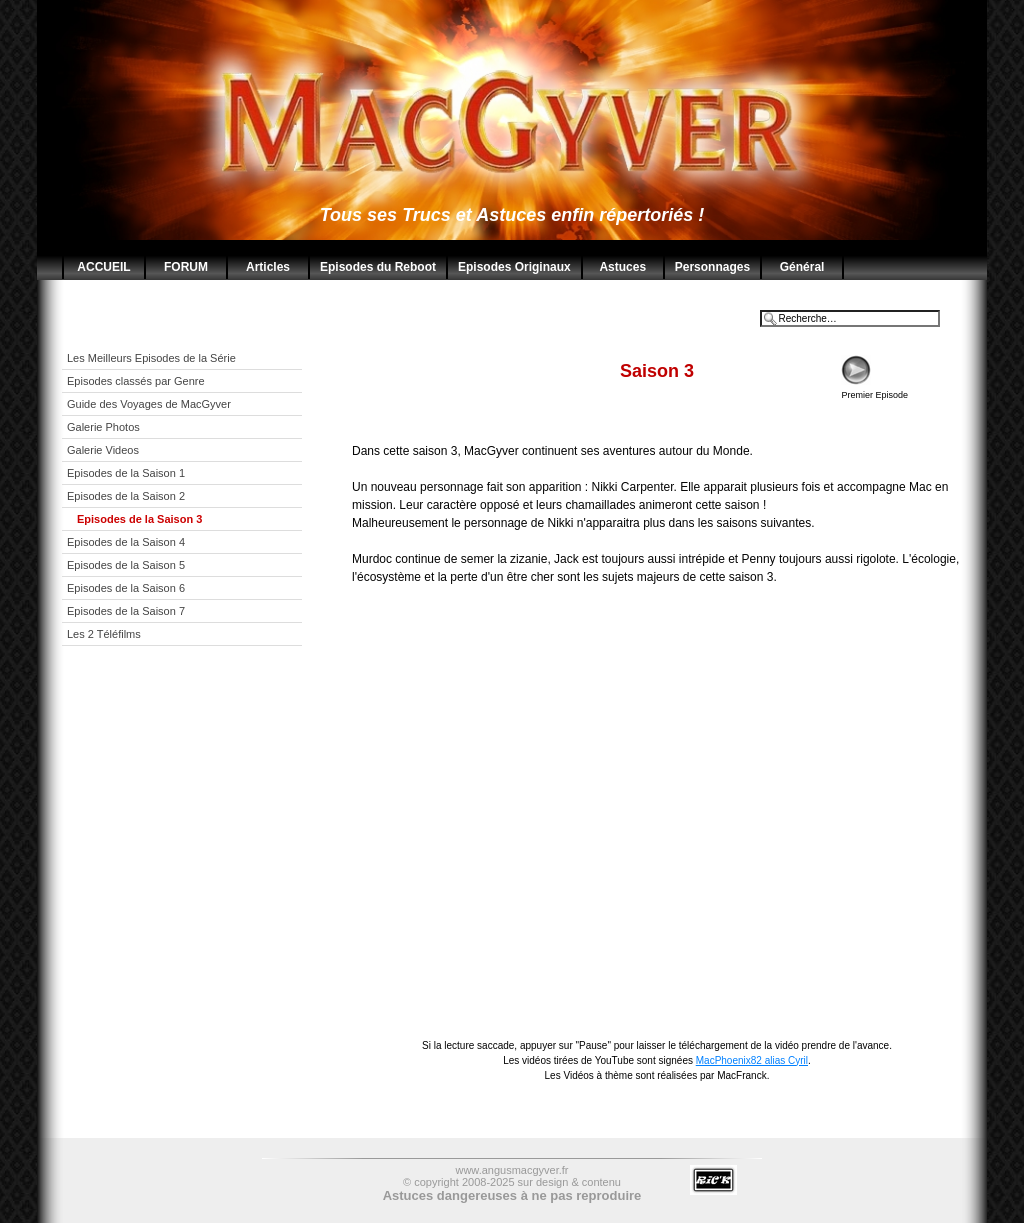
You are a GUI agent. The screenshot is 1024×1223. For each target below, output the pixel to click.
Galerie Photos (105, 427)
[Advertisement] (197, 801)
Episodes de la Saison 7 (126, 611)
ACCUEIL (103, 267)
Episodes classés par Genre (137, 381)
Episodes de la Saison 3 (139, 519)
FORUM (186, 267)
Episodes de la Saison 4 (126, 542)
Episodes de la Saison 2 (126, 496)
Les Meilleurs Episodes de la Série (153, 358)
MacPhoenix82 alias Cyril (752, 1060)
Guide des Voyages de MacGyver (150, 404)
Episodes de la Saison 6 (126, 588)
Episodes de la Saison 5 (126, 565)
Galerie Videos (104, 450)
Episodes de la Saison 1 (126, 473)
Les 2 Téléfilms (104, 634)
